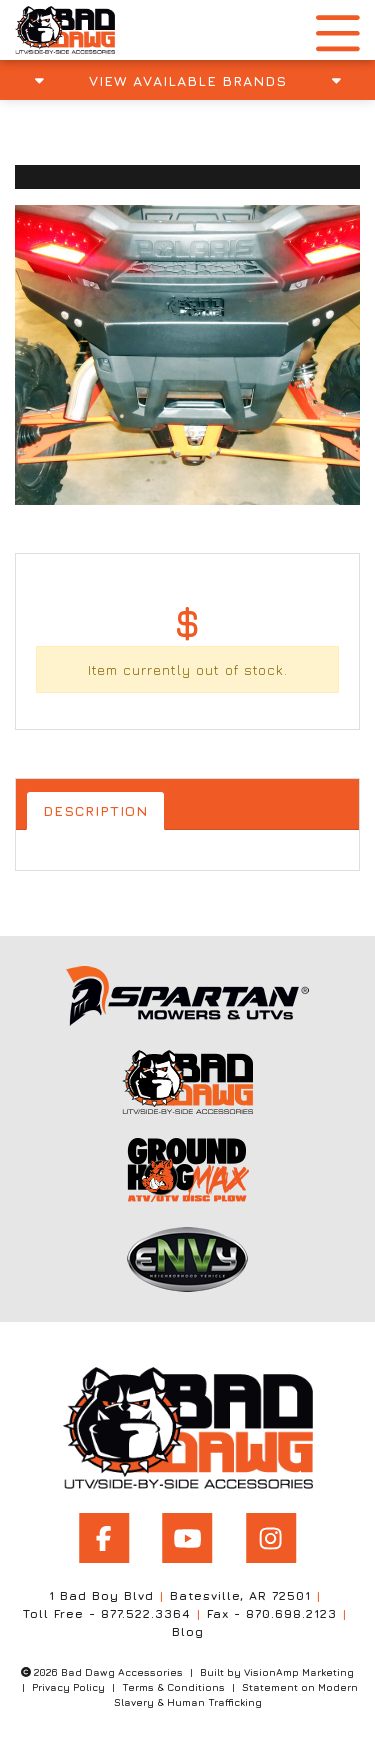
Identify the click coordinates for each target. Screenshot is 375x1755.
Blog (188, 1631)
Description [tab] (95, 810)
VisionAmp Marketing (299, 1672)
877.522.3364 (146, 1613)
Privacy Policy (68, 1687)
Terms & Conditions (173, 1687)
